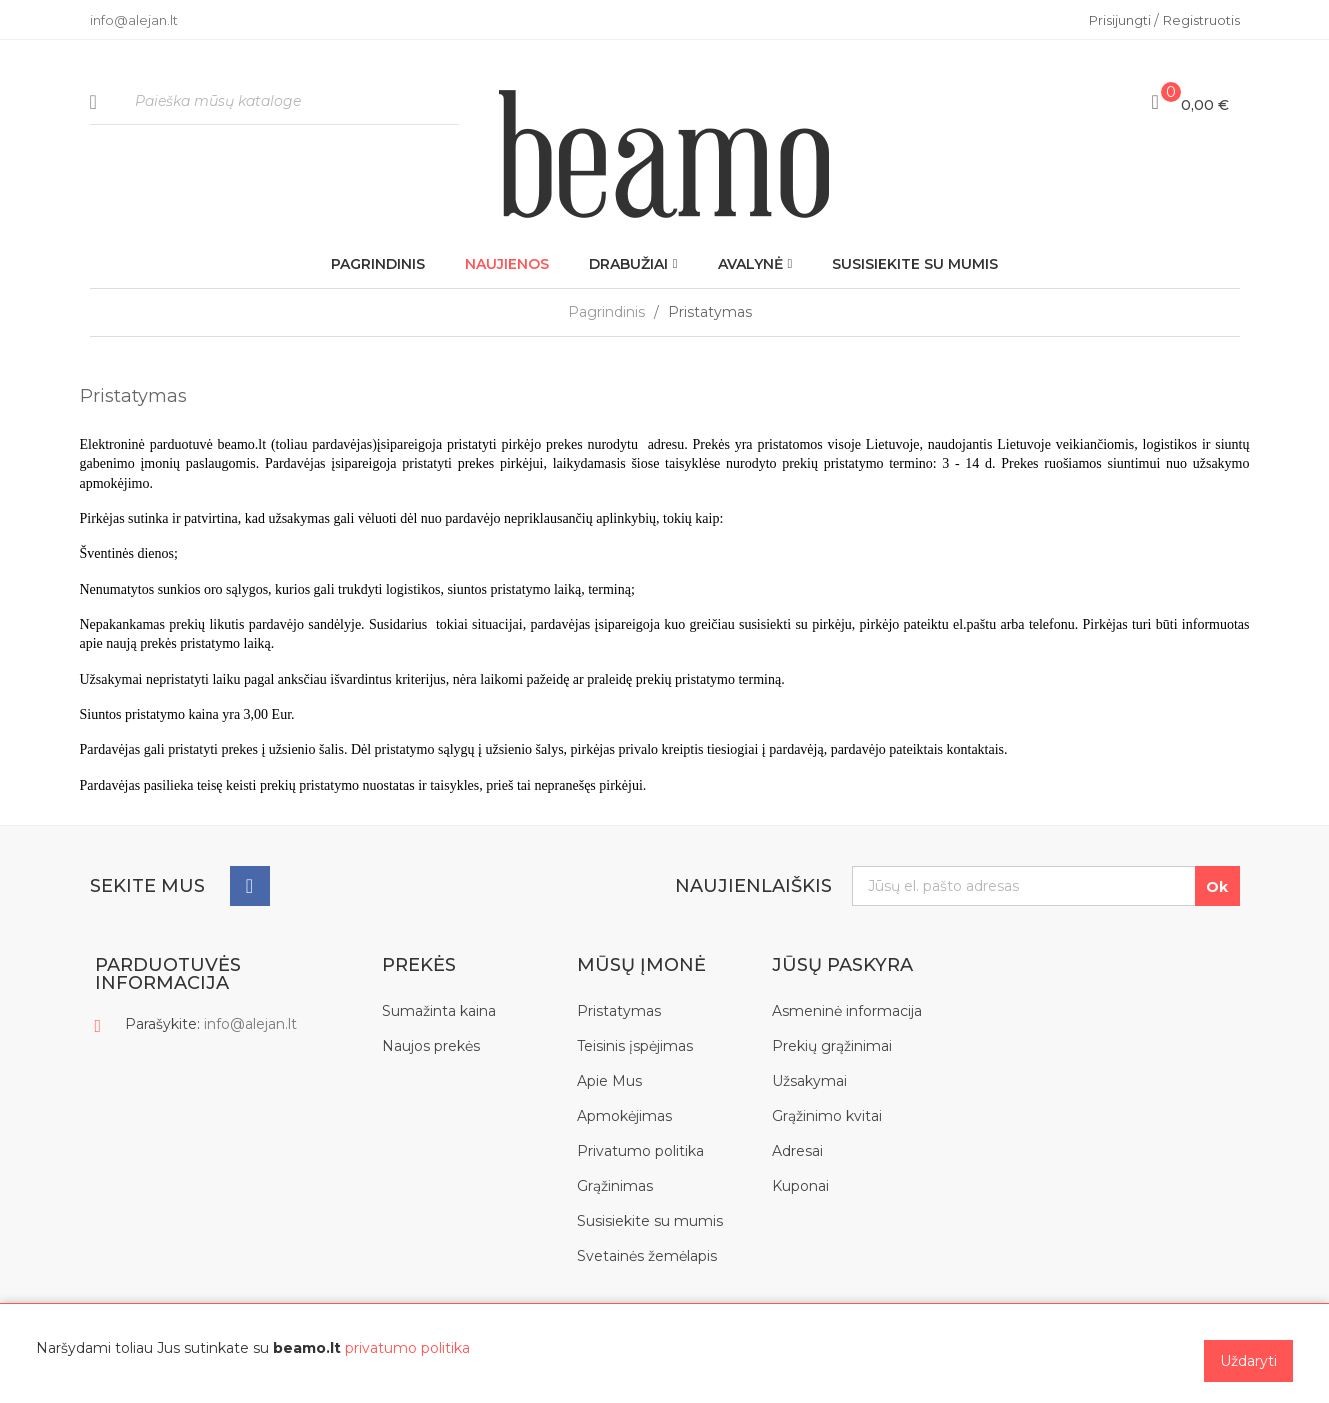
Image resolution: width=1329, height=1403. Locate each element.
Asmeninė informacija (847, 1011)
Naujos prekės (431, 1046)
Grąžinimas (615, 1186)
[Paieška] (275, 102)
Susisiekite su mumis (650, 1221)
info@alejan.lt (250, 1024)
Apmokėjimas (624, 1116)
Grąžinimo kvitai (827, 1116)
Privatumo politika (640, 1151)
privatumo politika (407, 1348)
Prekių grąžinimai (832, 1046)
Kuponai (800, 1186)
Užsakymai (809, 1081)
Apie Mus (609, 1081)
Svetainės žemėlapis (647, 1256)
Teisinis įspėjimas (635, 1046)
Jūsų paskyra (842, 965)
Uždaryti (1248, 1361)
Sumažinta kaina (439, 1011)
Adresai (797, 1151)
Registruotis (1201, 20)
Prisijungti (1121, 20)
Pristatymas (619, 1011)
